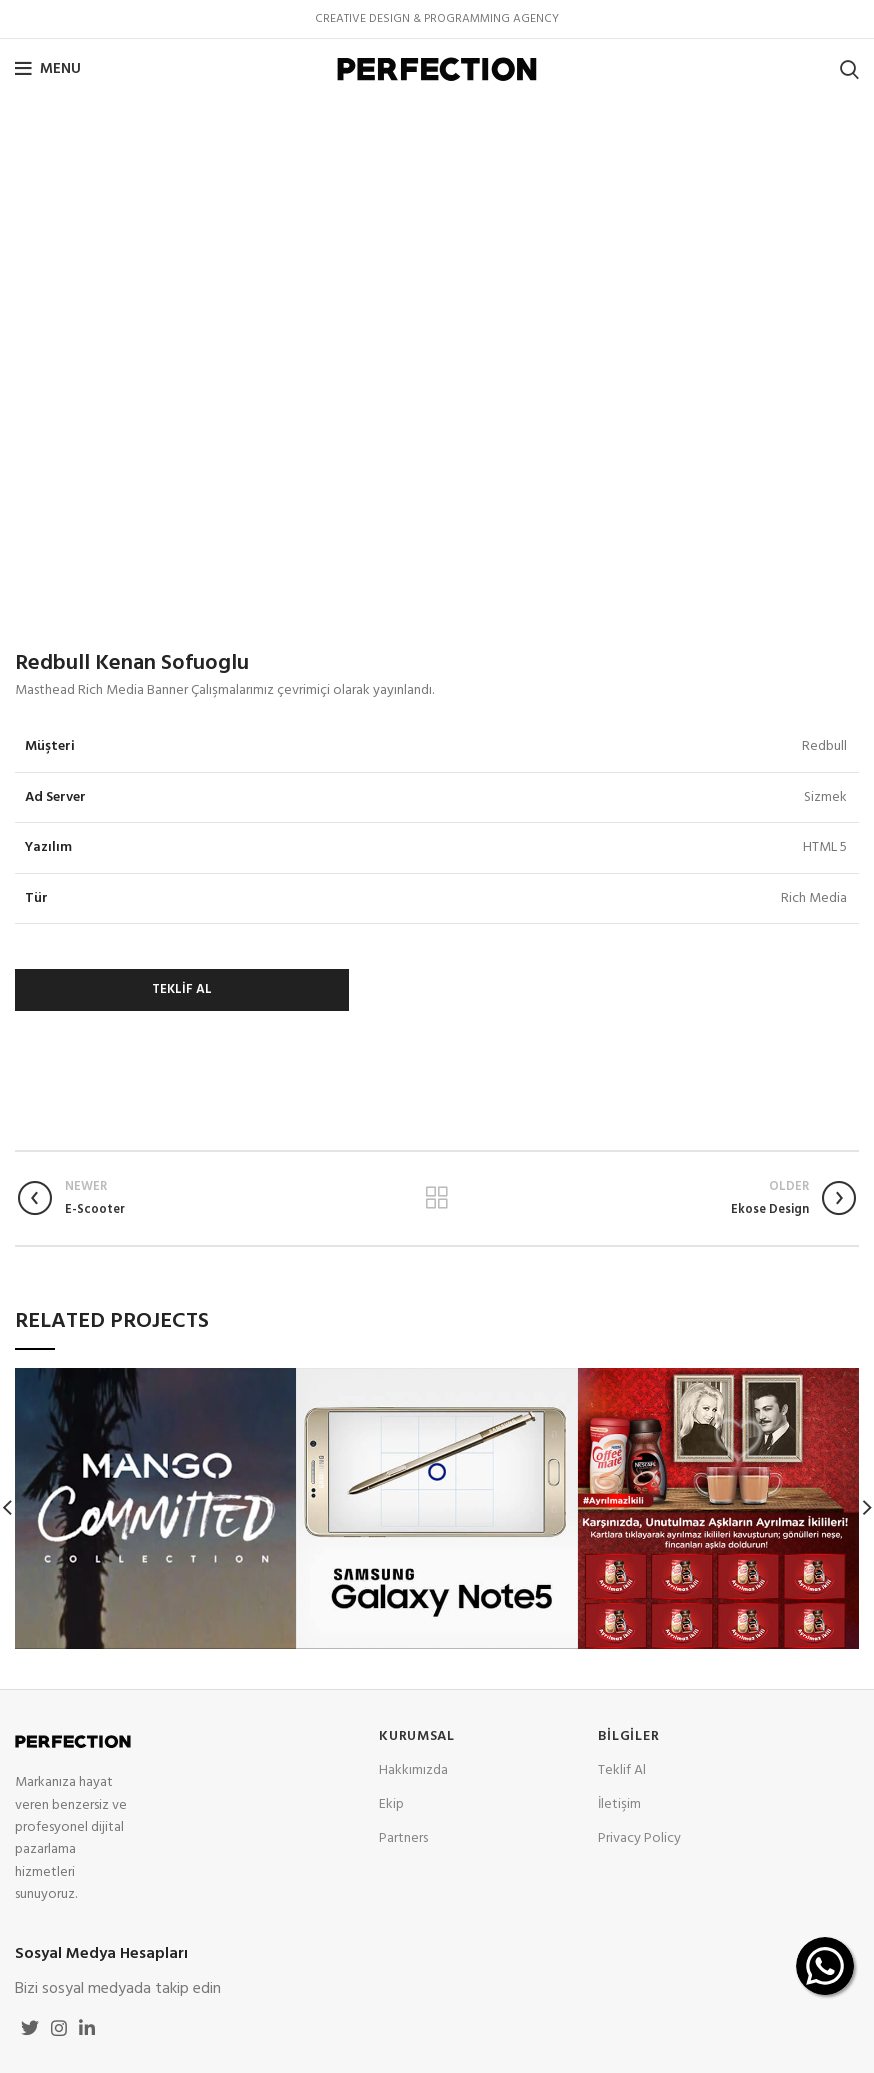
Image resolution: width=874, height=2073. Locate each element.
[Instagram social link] (59, 2028)
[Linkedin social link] (87, 2028)
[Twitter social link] (30, 2028)
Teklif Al (622, 1770)
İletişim (619, 1804)
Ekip (391, 1804)
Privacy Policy (639, 1838)
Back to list (437, 1198)
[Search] (849, 69)
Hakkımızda (413, 1770)
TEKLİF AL (182, 989)
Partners (403, 1838)
